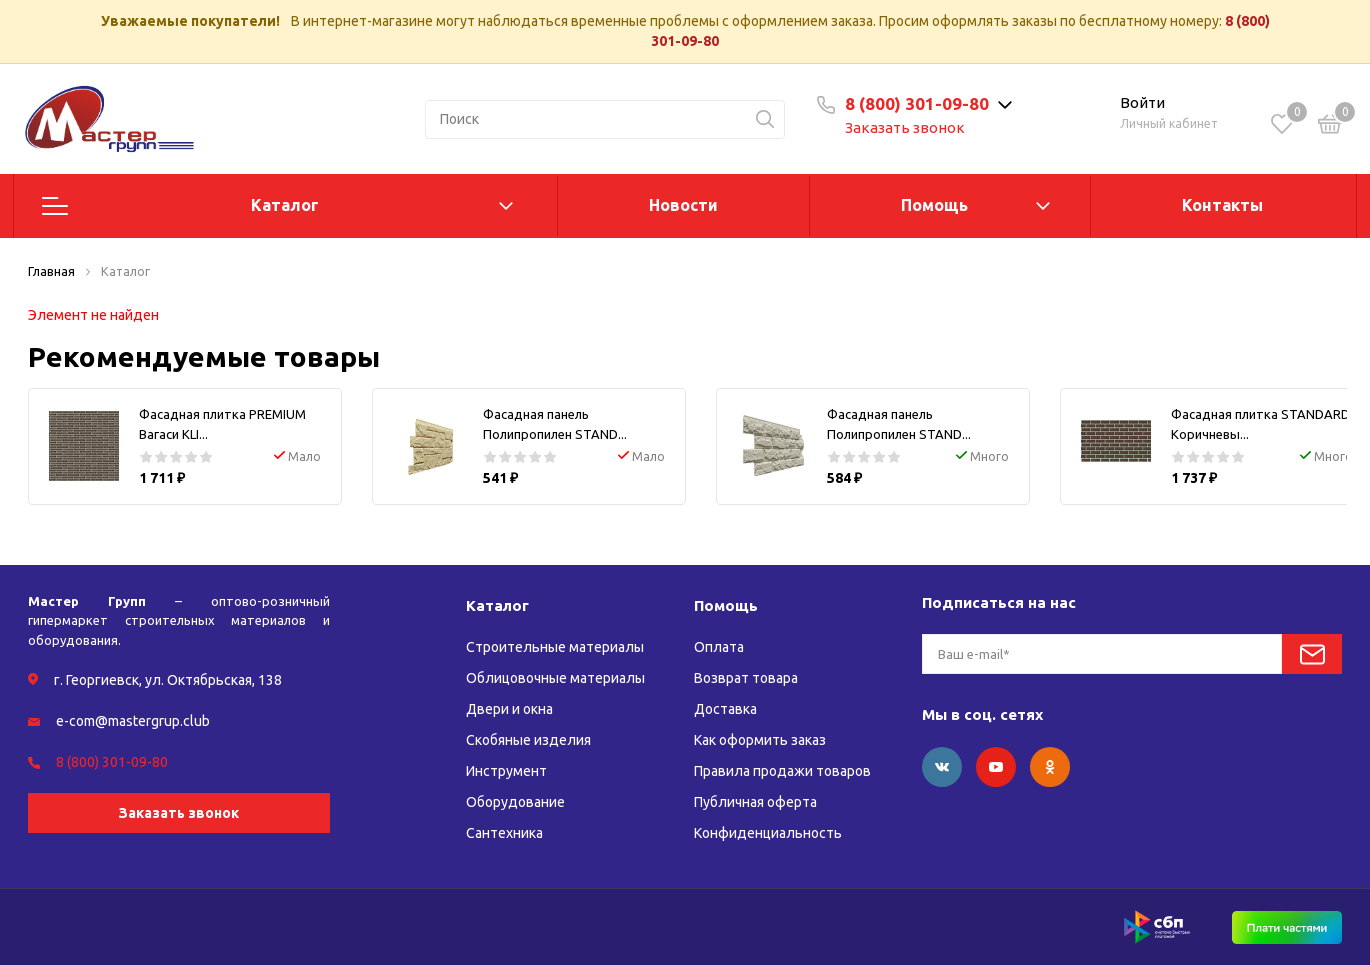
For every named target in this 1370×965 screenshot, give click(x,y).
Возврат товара (746, 678)
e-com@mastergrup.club (133, 721)
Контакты (1222, 205)
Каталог (285, 205)
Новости (683, 205)
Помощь (934, 205)
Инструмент (506, 771)
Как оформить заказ (760, 740)
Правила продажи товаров (782, 771)
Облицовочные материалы (555, 678)
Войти (1142, 102)
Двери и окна (509, 709)
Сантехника (504, 833)
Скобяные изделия (528, 740)
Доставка (725, 709)
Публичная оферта (755, 802)
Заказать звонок (905, 127)
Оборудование (515, 802)
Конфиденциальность (768, 833)
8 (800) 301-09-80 (917, 103)
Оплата (719, 647)
